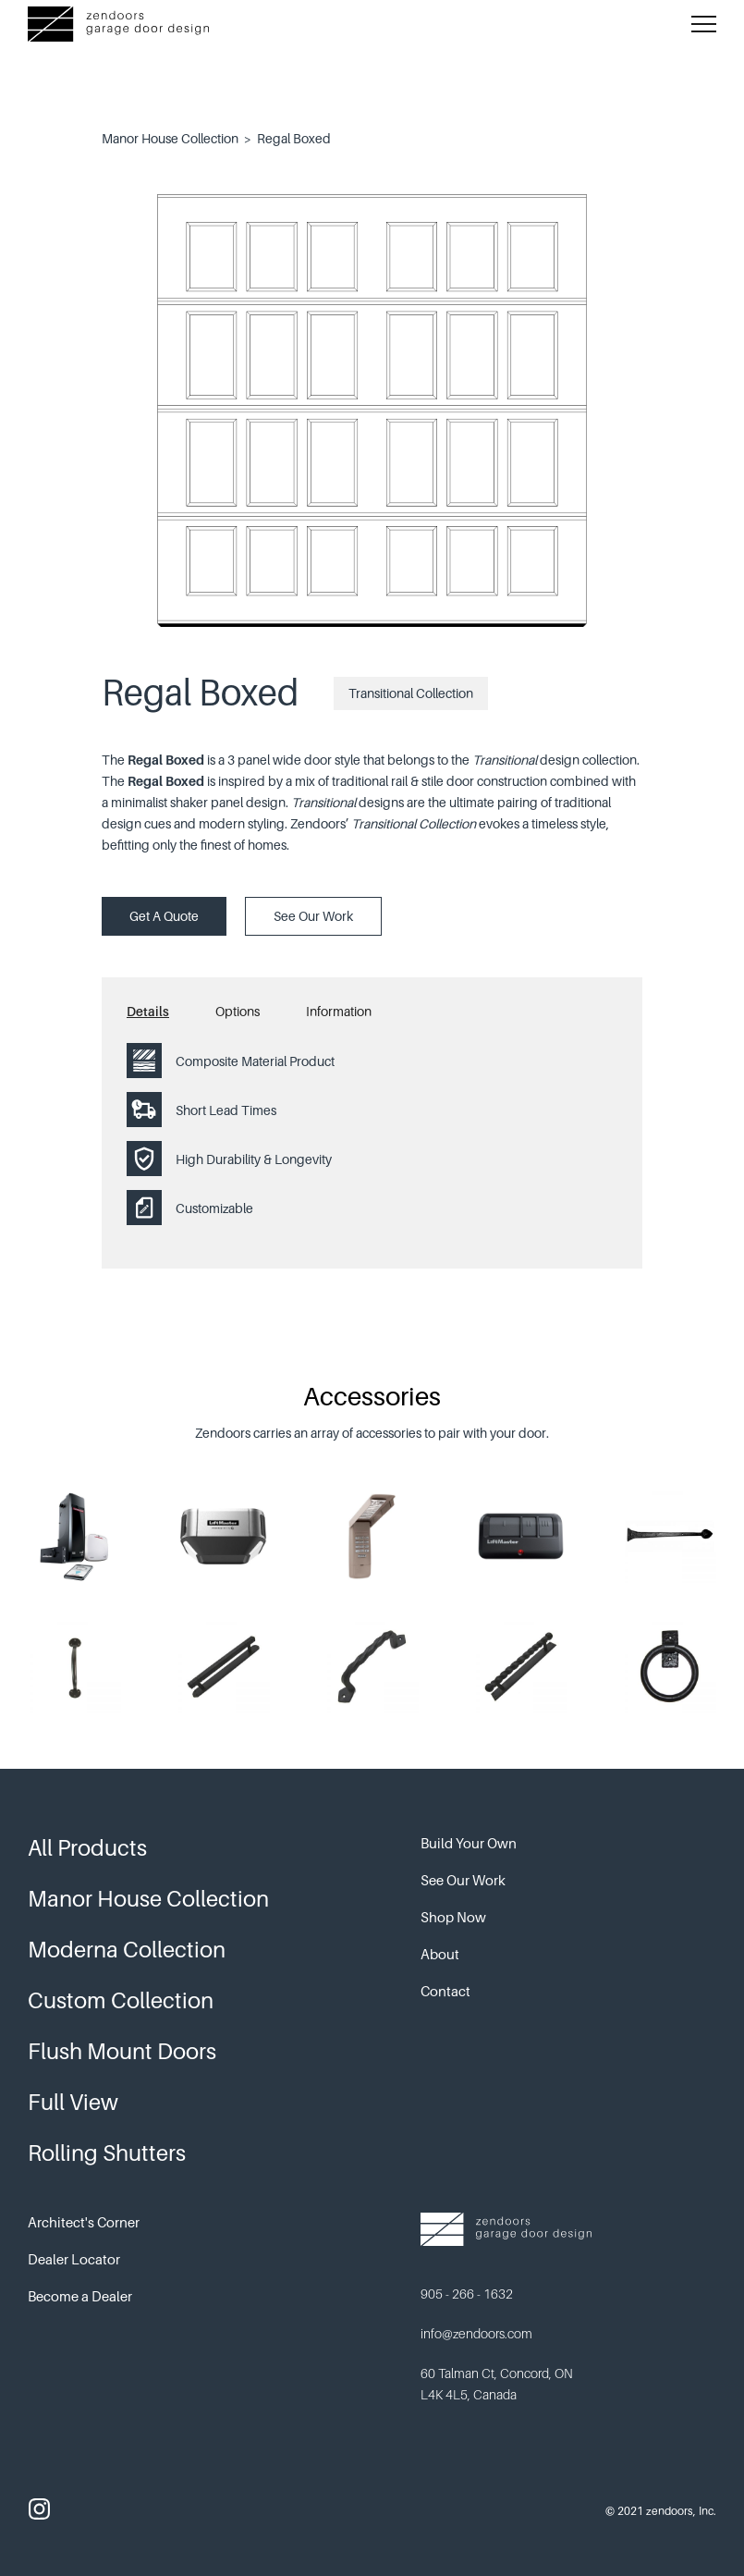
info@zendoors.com (476, 2333)
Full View (73, 2102)
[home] (118, 24)
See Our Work (313, 916)
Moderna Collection (127, 1949)
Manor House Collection (148, 1898)
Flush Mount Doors (122, 2051)
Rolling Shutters (107, 2153)
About (440, 1953)
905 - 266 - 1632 (467, 2293)
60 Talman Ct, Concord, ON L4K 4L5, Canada (497, 2383)
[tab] (171, 1015)
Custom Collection (120, 2000)
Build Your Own (469, 1842)
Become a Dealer (80, 2296)
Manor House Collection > (176, 138)
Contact (445, 1990)
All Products (87, 1847)
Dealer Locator (74, 2259)
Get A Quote (164, 916)
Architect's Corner (84, 2222)
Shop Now (453, 1916)
